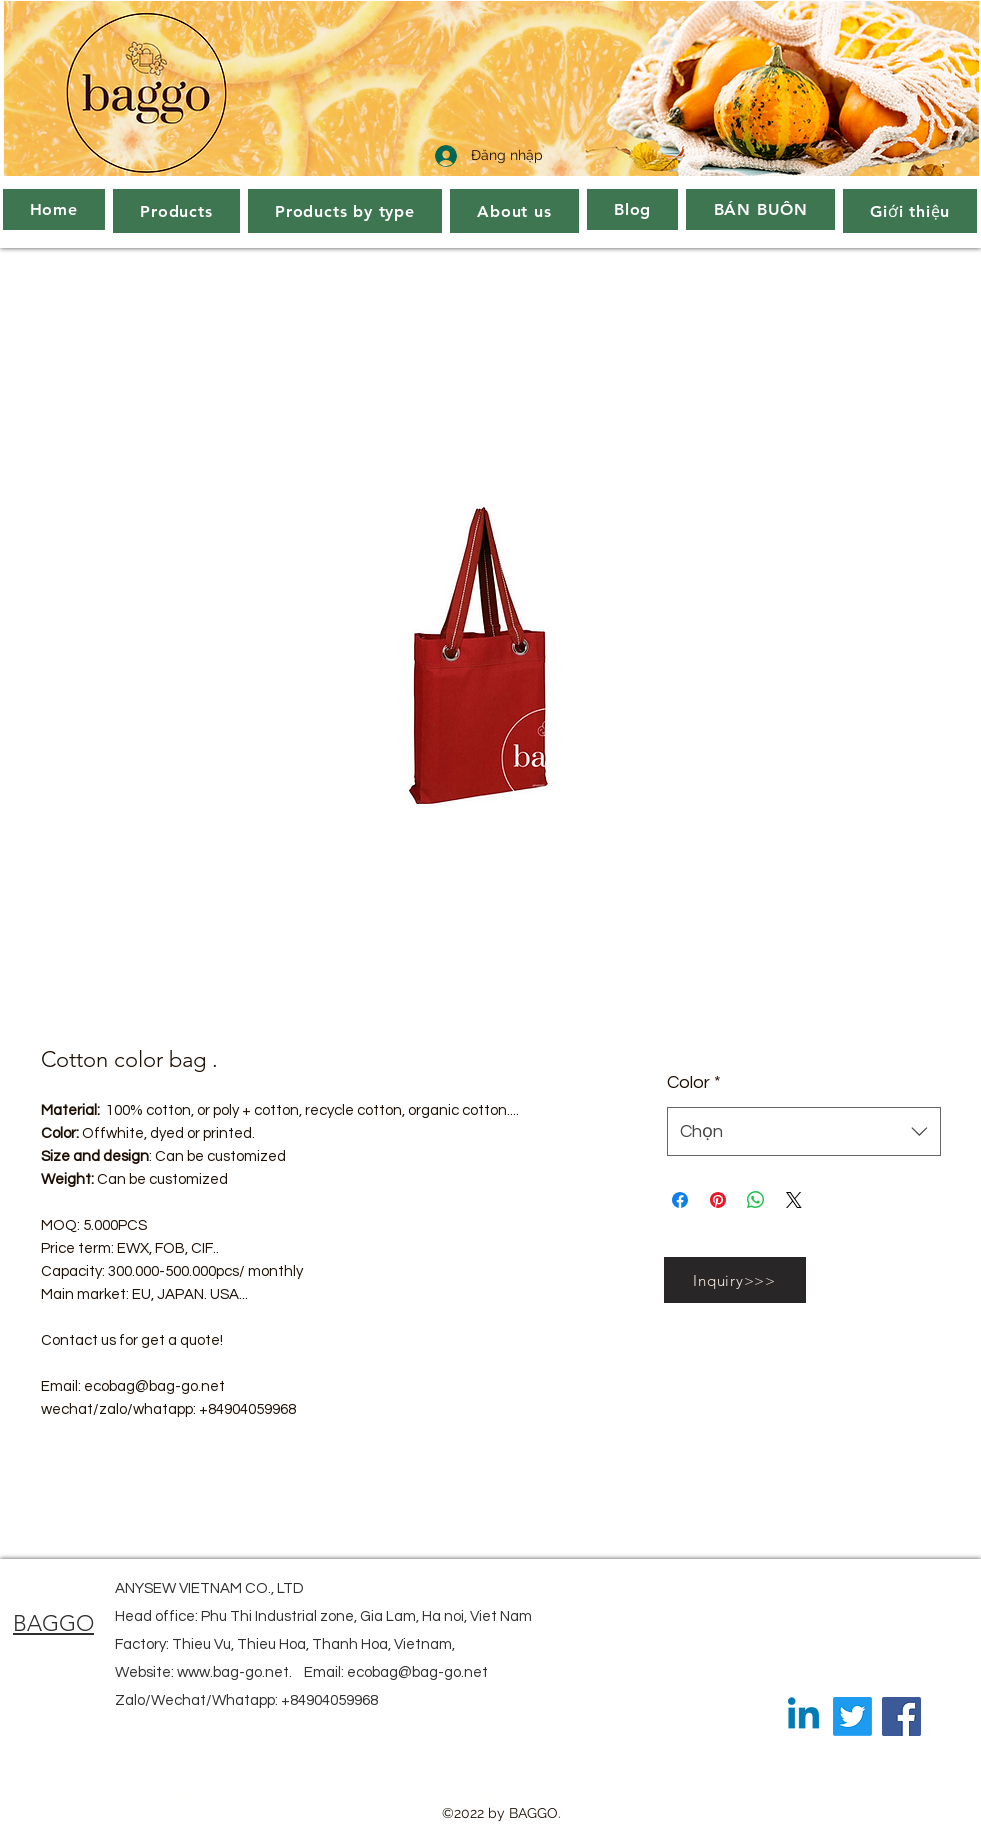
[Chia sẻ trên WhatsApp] (756, 1200)
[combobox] (803, 1132)
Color (694, 1082)
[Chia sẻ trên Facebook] (680, 1200)
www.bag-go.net (233, 1672)
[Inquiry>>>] (735, 1280)
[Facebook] (901, 1716)
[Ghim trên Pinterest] (718, 1200)
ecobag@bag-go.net (417, 1672)
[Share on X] (794, 1200)
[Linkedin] (803, 1716)
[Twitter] (852, 1716)
